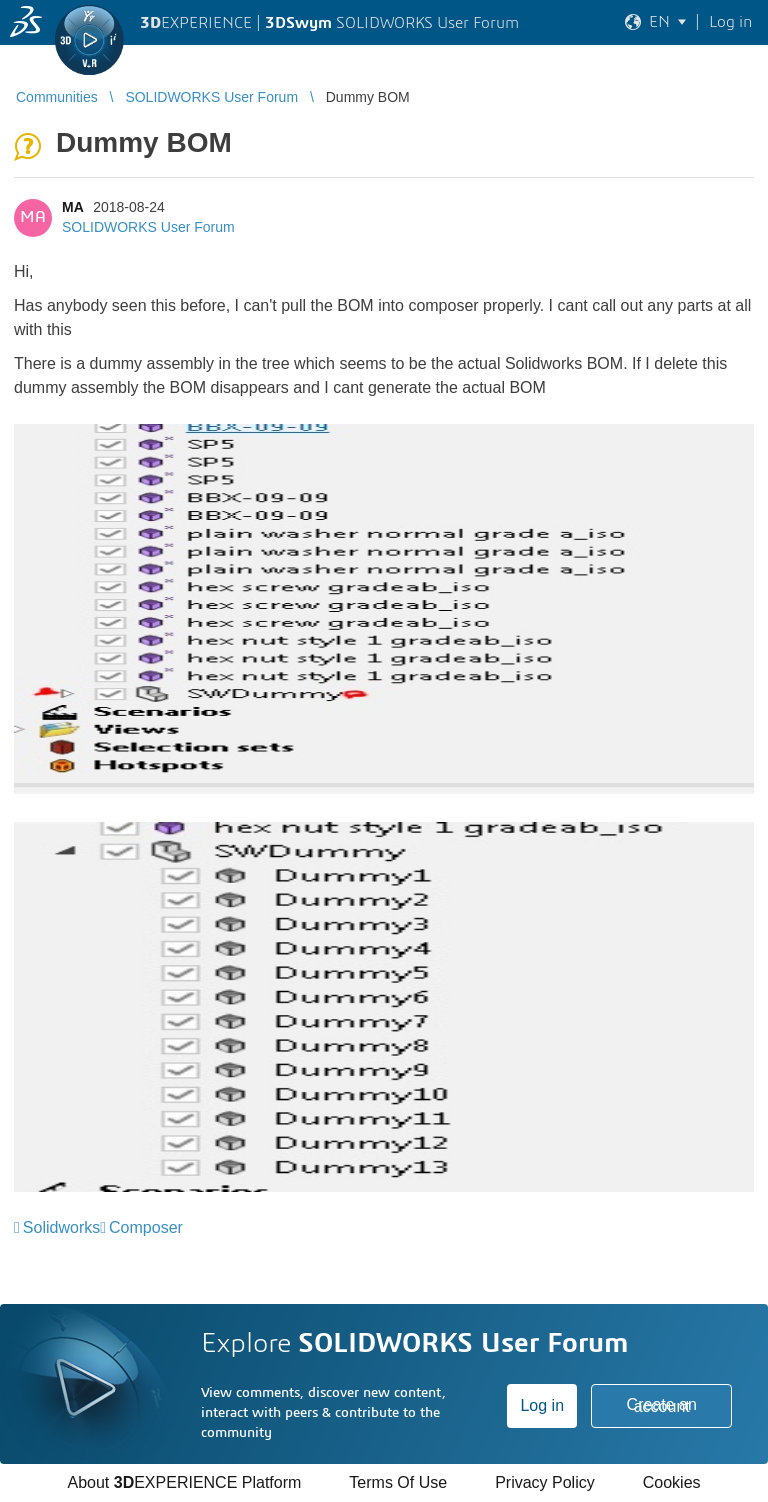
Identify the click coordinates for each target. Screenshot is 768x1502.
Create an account (662, 1405)
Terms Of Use (398, 1482)
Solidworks (61, 1227)
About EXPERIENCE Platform (184, 1482)
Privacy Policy (545, 1482)
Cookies (672, 1482)
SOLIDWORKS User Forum (148, 227)
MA (72, 207)
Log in (542, 1405)
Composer (146, 1227)
